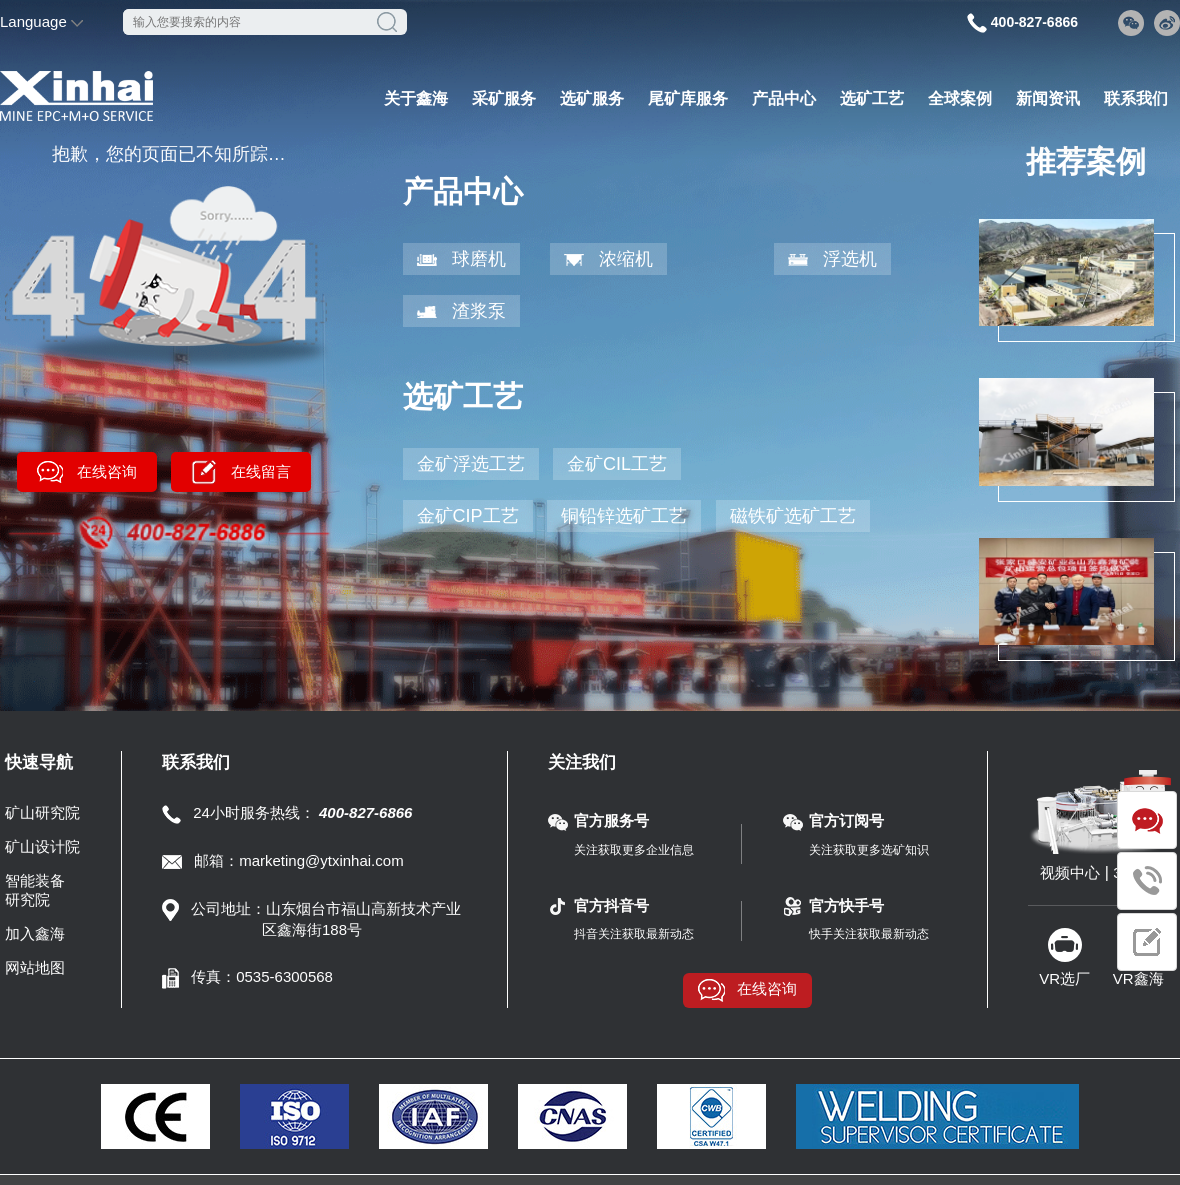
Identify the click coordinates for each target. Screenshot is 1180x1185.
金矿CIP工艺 (468, 516)
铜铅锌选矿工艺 (624, 516)
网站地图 (35, 967)
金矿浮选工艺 (471, 464)
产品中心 (784, 98)
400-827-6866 (1034, 22)
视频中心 (1070, 872)
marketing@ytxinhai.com (321, 860)
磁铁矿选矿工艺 (793, 516)
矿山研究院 (42, 812)
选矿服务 (592, 98)
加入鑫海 (35, 933)
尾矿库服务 (688, 98)
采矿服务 (504, 98)
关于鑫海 (416, 98)
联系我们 (1136, 98)
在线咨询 (107, 471)
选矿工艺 (872, 98)
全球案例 (960, 98)
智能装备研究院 (35, 890)
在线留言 (261, 471)
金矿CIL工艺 (617, 464)
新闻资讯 (1048, 98)
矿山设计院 (42, 846)
